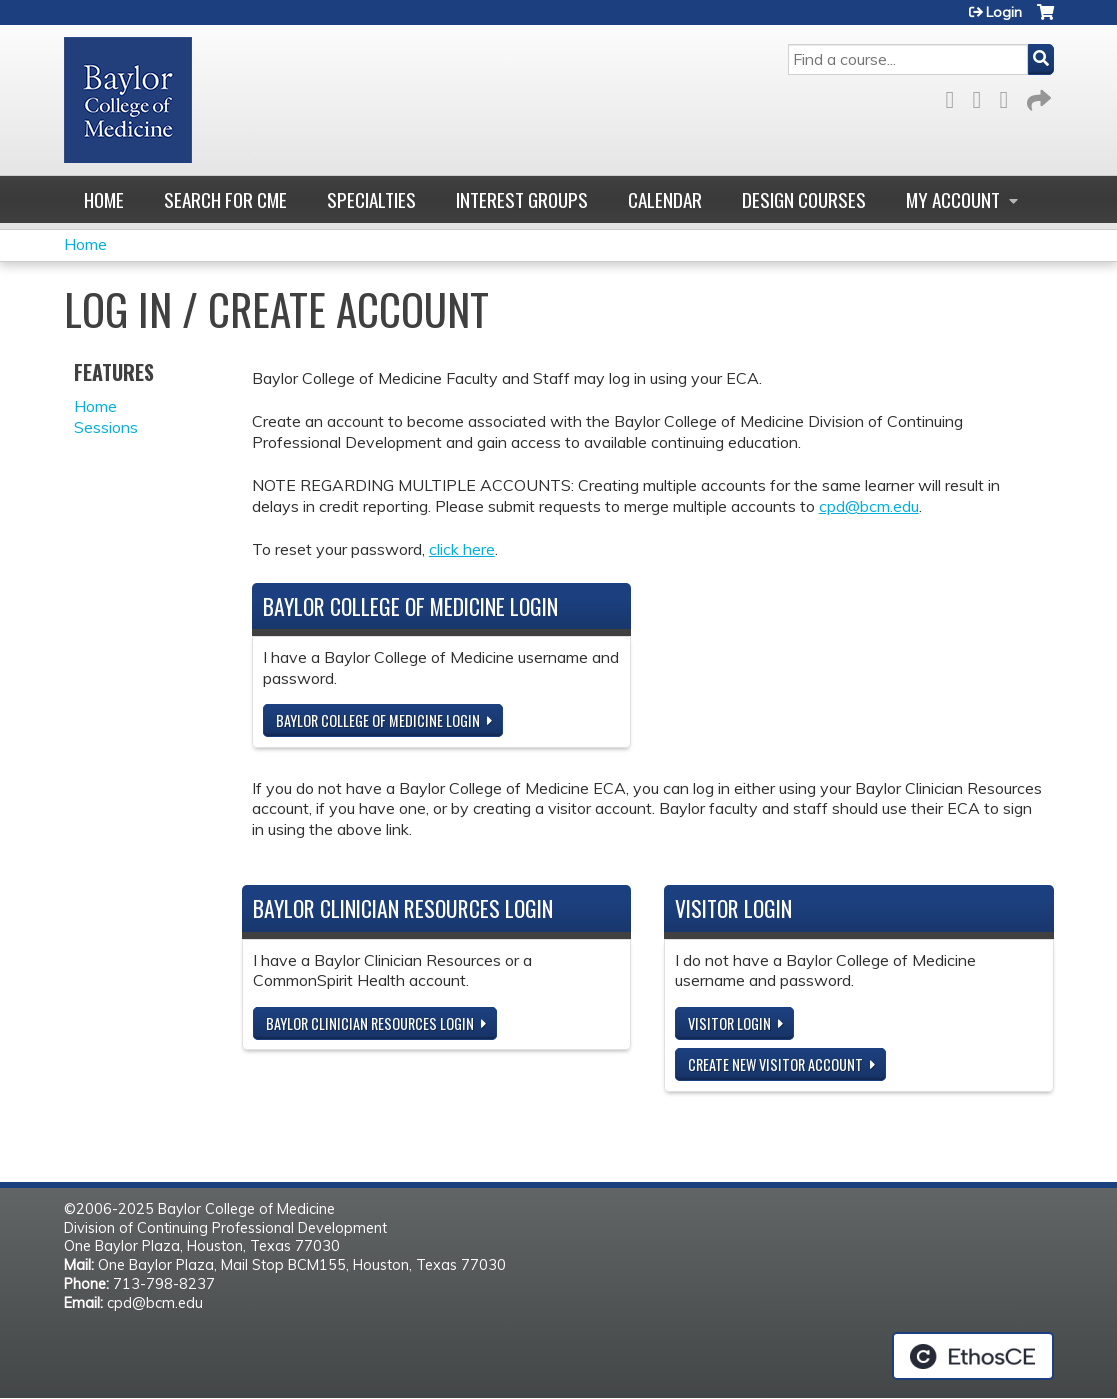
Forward (1037, 96)
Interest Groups (522, 199)
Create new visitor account (775, 1064)
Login (1004, 12)
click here (462, 549)
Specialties (371, 199)
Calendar (665, 199)
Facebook (956, 96)
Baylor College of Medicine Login (378, 720)
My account (953, 199)
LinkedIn (1010, 96)
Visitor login (729, 1023)
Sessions (106, 427)
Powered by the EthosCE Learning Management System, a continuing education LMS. (973, 1356)
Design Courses (804, 199)
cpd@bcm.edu (869, 506)
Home (104, 199)
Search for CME (225, 199)
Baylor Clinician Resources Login (370, 1023)
